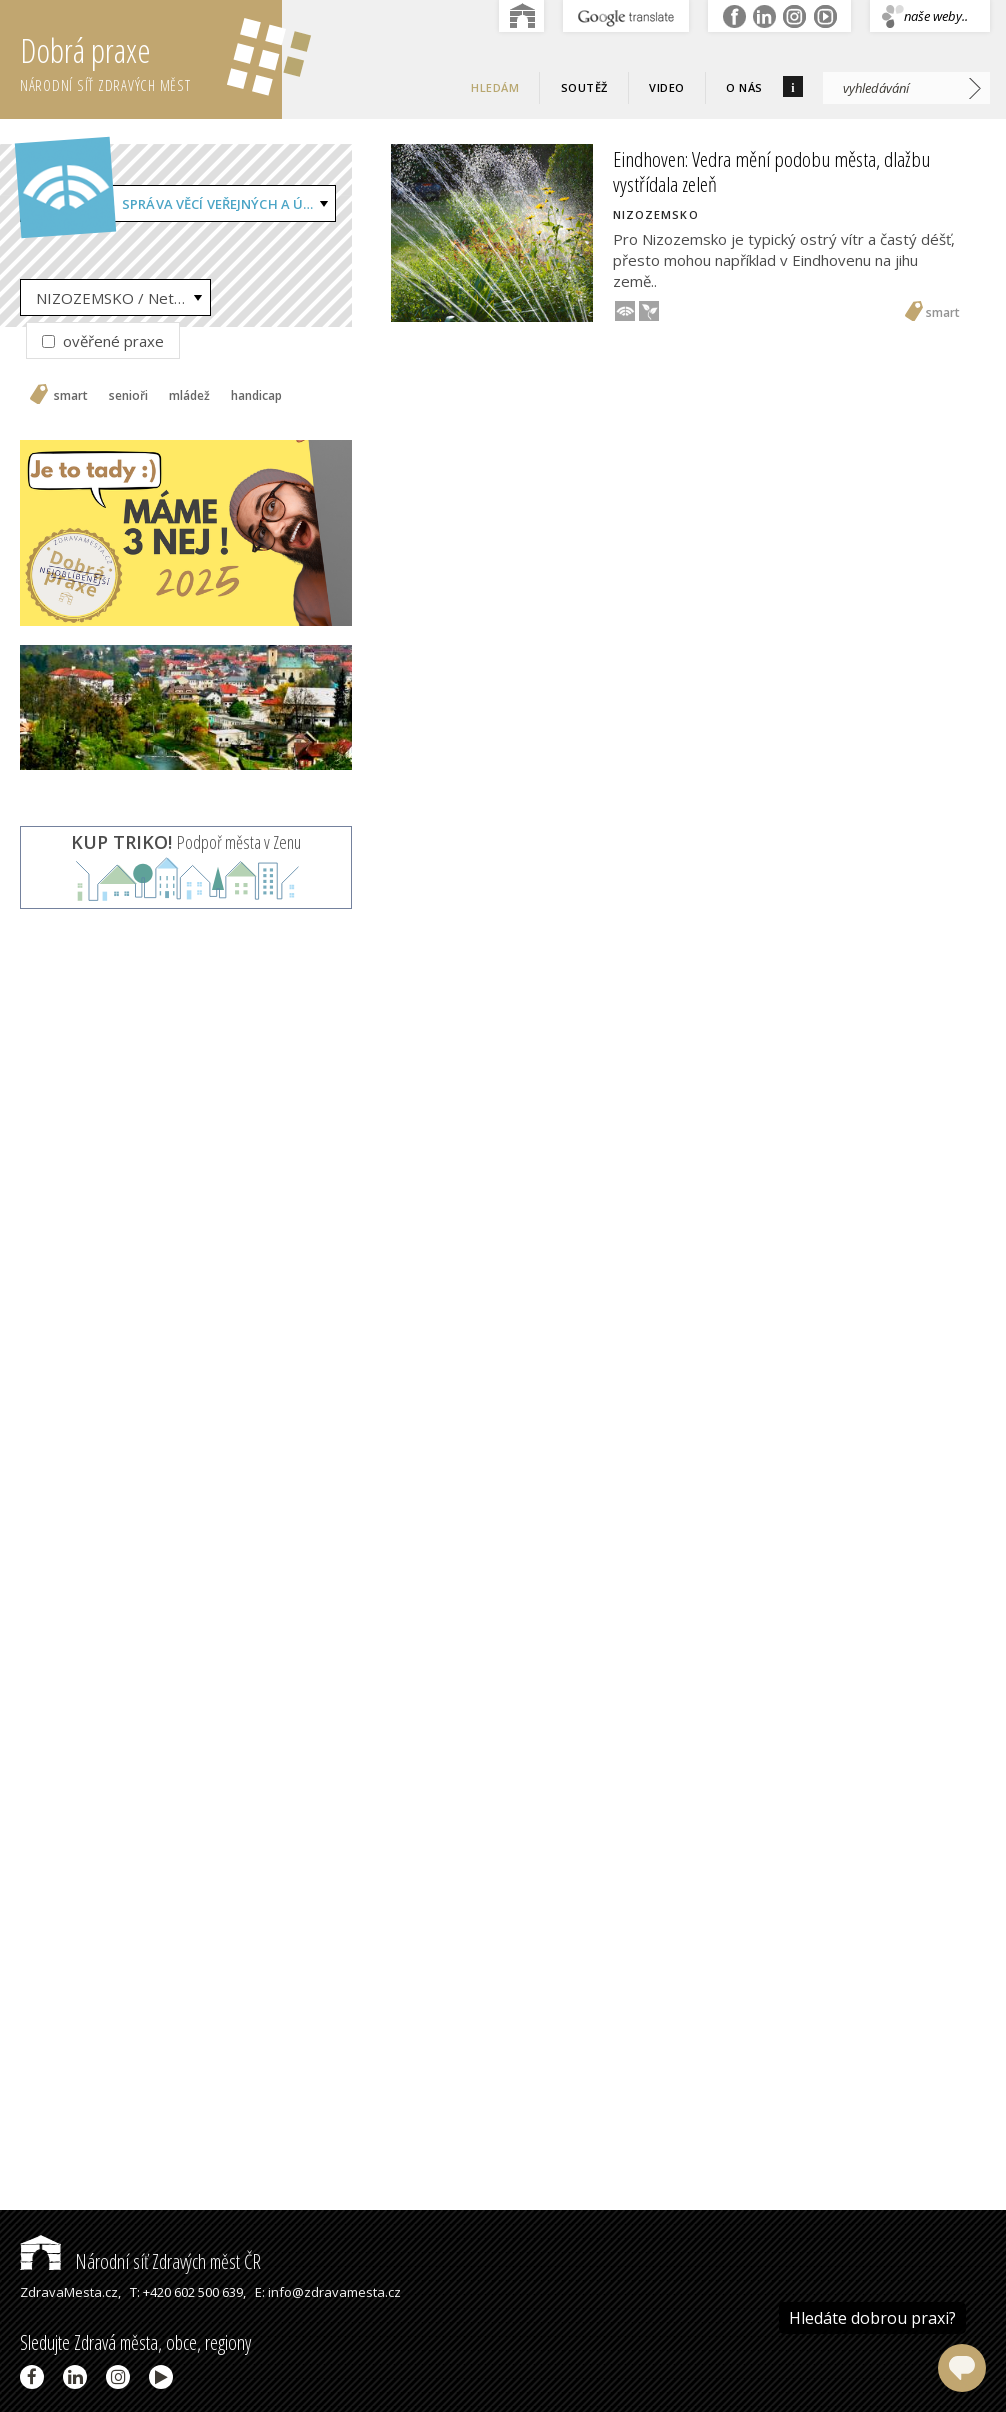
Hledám (495, 87)
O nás (744, 87)
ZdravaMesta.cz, (70, 2292)
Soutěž (584, 87)
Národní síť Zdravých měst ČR (140, 2261)
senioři (128, 396)
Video (667, 87)
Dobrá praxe (151, 60)
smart (71, 396)
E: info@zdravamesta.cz (328, 2292)
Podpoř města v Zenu (186, 842)
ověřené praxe (103, 341)
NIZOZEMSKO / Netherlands (123, 298)
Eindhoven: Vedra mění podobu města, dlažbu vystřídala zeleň (771, 171)
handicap (256, 396)
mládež (189, 396)
